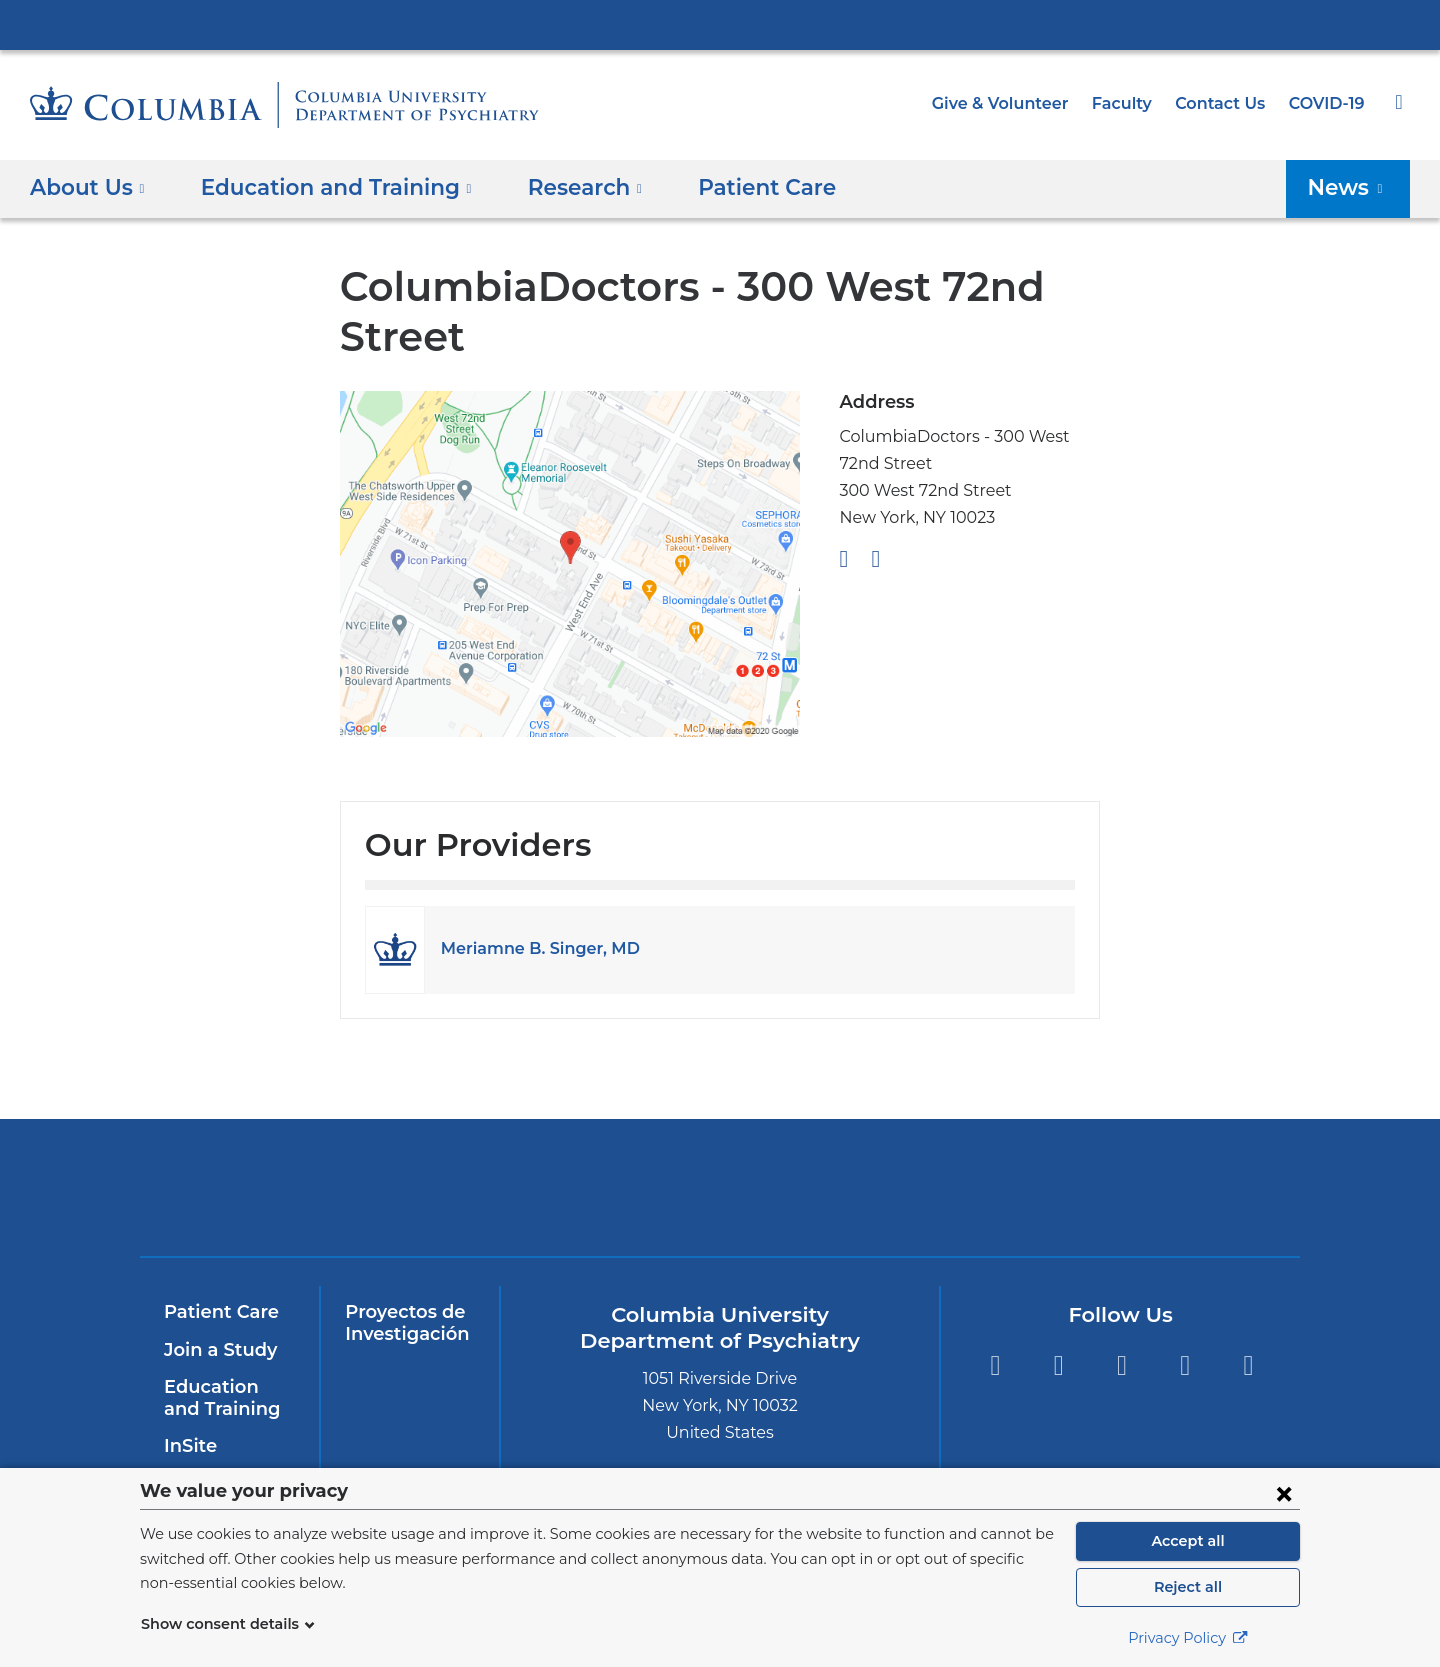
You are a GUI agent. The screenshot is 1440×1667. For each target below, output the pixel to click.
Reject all (1187, 1587)
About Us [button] (87, 186)
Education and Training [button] (323, 186)
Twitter (1058, 1365)
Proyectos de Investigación (402, 1323)
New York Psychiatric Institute (864, 1192)
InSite (188, 1446)
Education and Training (226, 1398)
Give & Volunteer (1015, 103)
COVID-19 (1328, 103)
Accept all (1188, 1541)
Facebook (994, 1365)
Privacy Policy (1188, 1638)
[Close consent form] (1284, 1493)
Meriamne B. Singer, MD (532, 948)
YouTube (1121, 1365)
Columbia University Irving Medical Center (720, 24)
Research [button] (558, 186)
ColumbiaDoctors (1152, 1187)
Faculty (1131, 103)
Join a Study (217, 1350)
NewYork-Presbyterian (576, 1200)
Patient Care (728, 186)
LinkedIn (1185, 1365)
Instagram (1248, 1365)
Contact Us (1224, 103)
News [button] (1352, 186)
